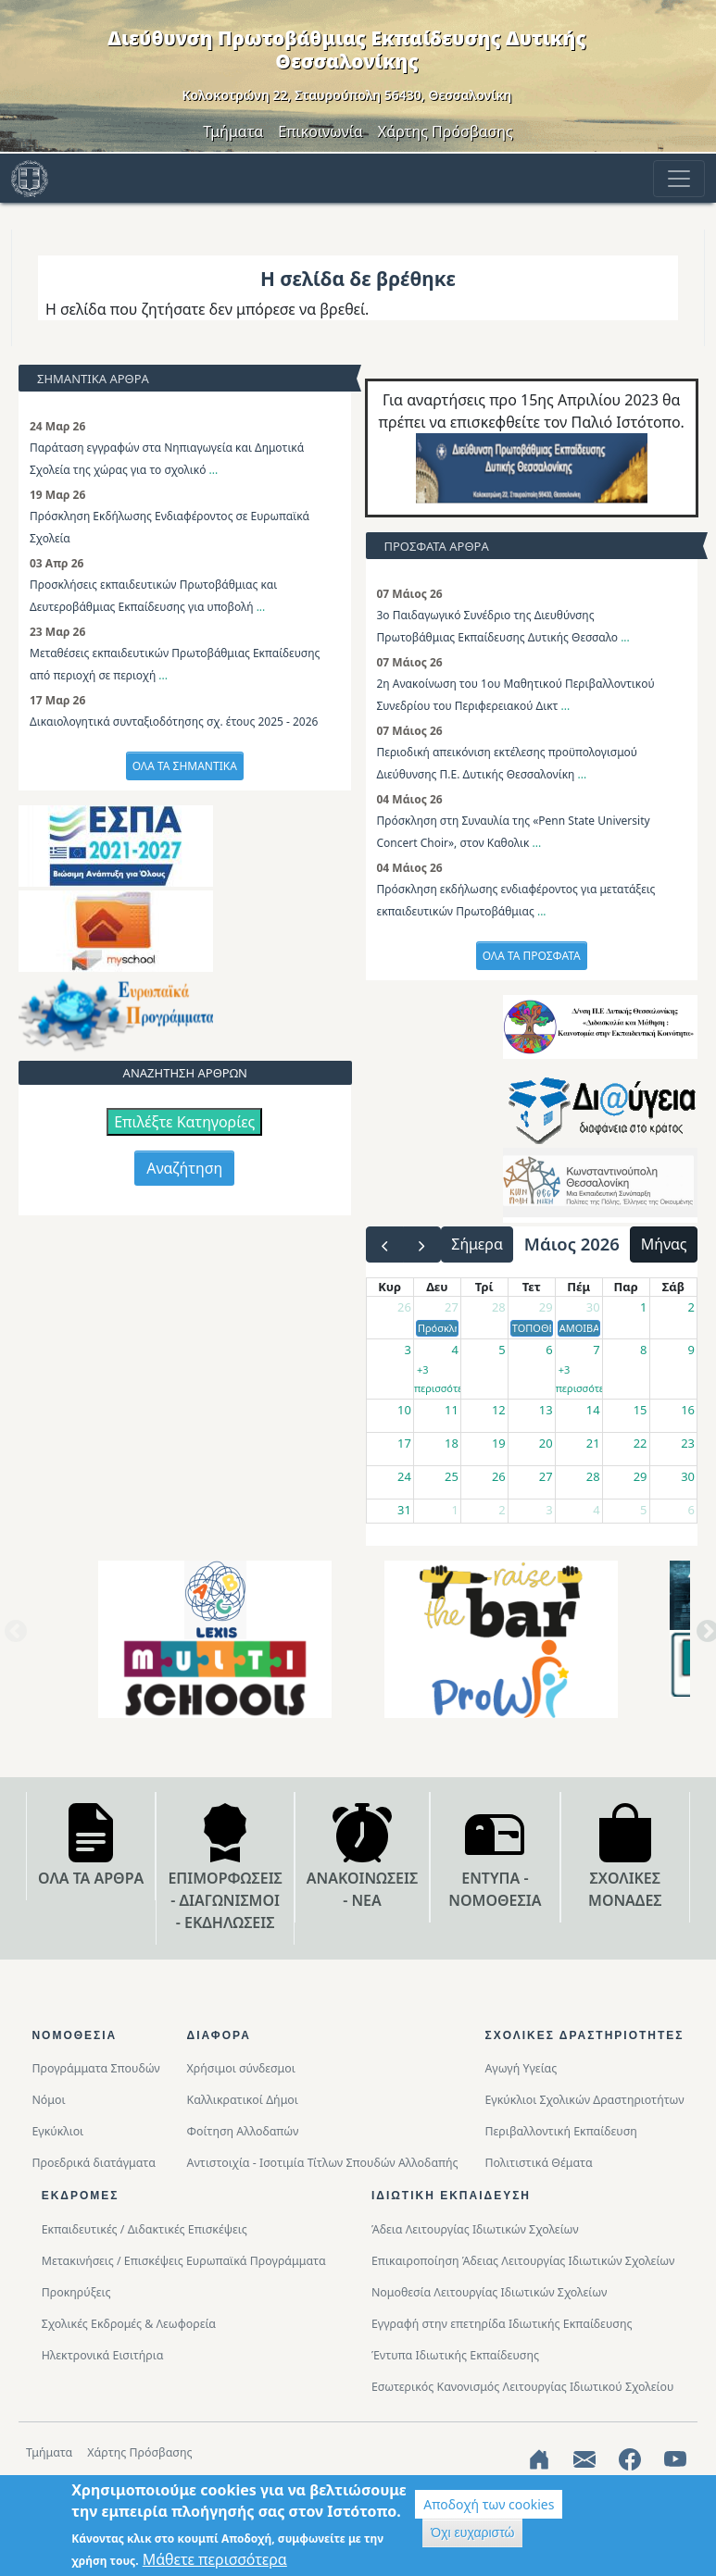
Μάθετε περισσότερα (215, 2559)
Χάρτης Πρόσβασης (445, 131)
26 (404, 1307)
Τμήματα (233, 131)
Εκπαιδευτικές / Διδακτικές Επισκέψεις (144, 2229)
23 (688, 1443)
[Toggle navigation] (679, 178)
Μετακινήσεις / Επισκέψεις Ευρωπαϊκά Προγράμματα (184, 2261)
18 (451, 1443)
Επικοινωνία (320, 131)
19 (499, 1443)
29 (546, 1307)
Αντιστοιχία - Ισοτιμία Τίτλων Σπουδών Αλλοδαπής (322, 2163)
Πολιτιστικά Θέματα (538, 2163)
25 (451, 1476)
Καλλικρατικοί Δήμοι (242, 2100)
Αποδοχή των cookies (488, 2504)
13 (546, 1409)
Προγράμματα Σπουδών (95, 2068)
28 (499, 1307)
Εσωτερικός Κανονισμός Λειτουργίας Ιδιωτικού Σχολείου (522, 2387)
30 (593, 1307)
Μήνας (664, 1244)
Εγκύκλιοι (57, 2131)
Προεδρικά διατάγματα (93, 2163)
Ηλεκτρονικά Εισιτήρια (103, 2355)
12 (499, 1409)
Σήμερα (477, 1244)
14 (593, 1409)
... (214, 470)
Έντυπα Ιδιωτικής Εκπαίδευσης (455, 2355)
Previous (12, 1638)
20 (546, 1443)
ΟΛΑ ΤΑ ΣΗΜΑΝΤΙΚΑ (184, 766)
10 (404, 1409)
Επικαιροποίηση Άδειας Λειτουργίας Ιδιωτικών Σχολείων (522, 2261)
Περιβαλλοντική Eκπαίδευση (560, 2131)
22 (640, 1443)
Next (704, 1638)
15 (640, 1409)
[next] (422, 1244)
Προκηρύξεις (76, 2292)
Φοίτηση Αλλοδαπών (243, 2131)
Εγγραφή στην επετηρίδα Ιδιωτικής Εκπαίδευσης (502, 2324)
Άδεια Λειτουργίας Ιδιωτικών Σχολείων (475, 2229)
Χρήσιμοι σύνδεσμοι (241, 2068)
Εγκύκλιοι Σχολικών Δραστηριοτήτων (584, 2100)
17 (404, 1443)
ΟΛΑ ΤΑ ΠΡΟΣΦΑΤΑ (532, 956)
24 (404, 1476)
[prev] (385, 1244)
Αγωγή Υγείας (520, 2068)
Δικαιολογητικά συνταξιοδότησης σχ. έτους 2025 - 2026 (174, 721)
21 (593, 1443)
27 (451, 1307)
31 (404, 1509)
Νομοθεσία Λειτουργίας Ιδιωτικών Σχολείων (489, 2292)
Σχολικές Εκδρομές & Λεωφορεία (129, 2324)
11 (451, 1409)
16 (688, 1409)
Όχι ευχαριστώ (472, 2532)
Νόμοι (48, 2100)
